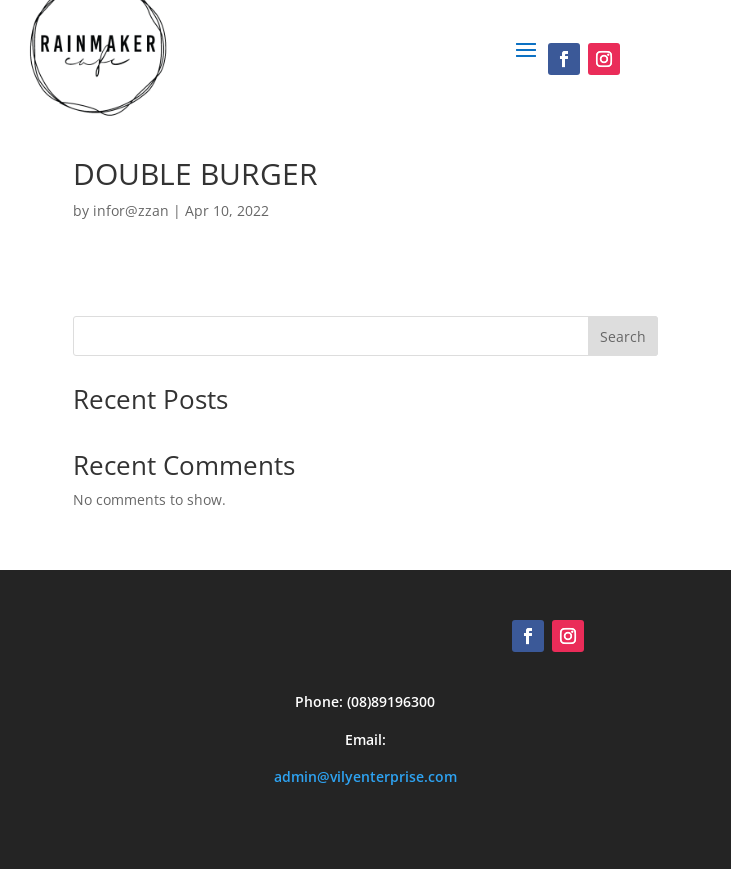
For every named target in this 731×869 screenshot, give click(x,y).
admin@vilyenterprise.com (365, 776)
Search (623, 336)
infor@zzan (131, 210)
